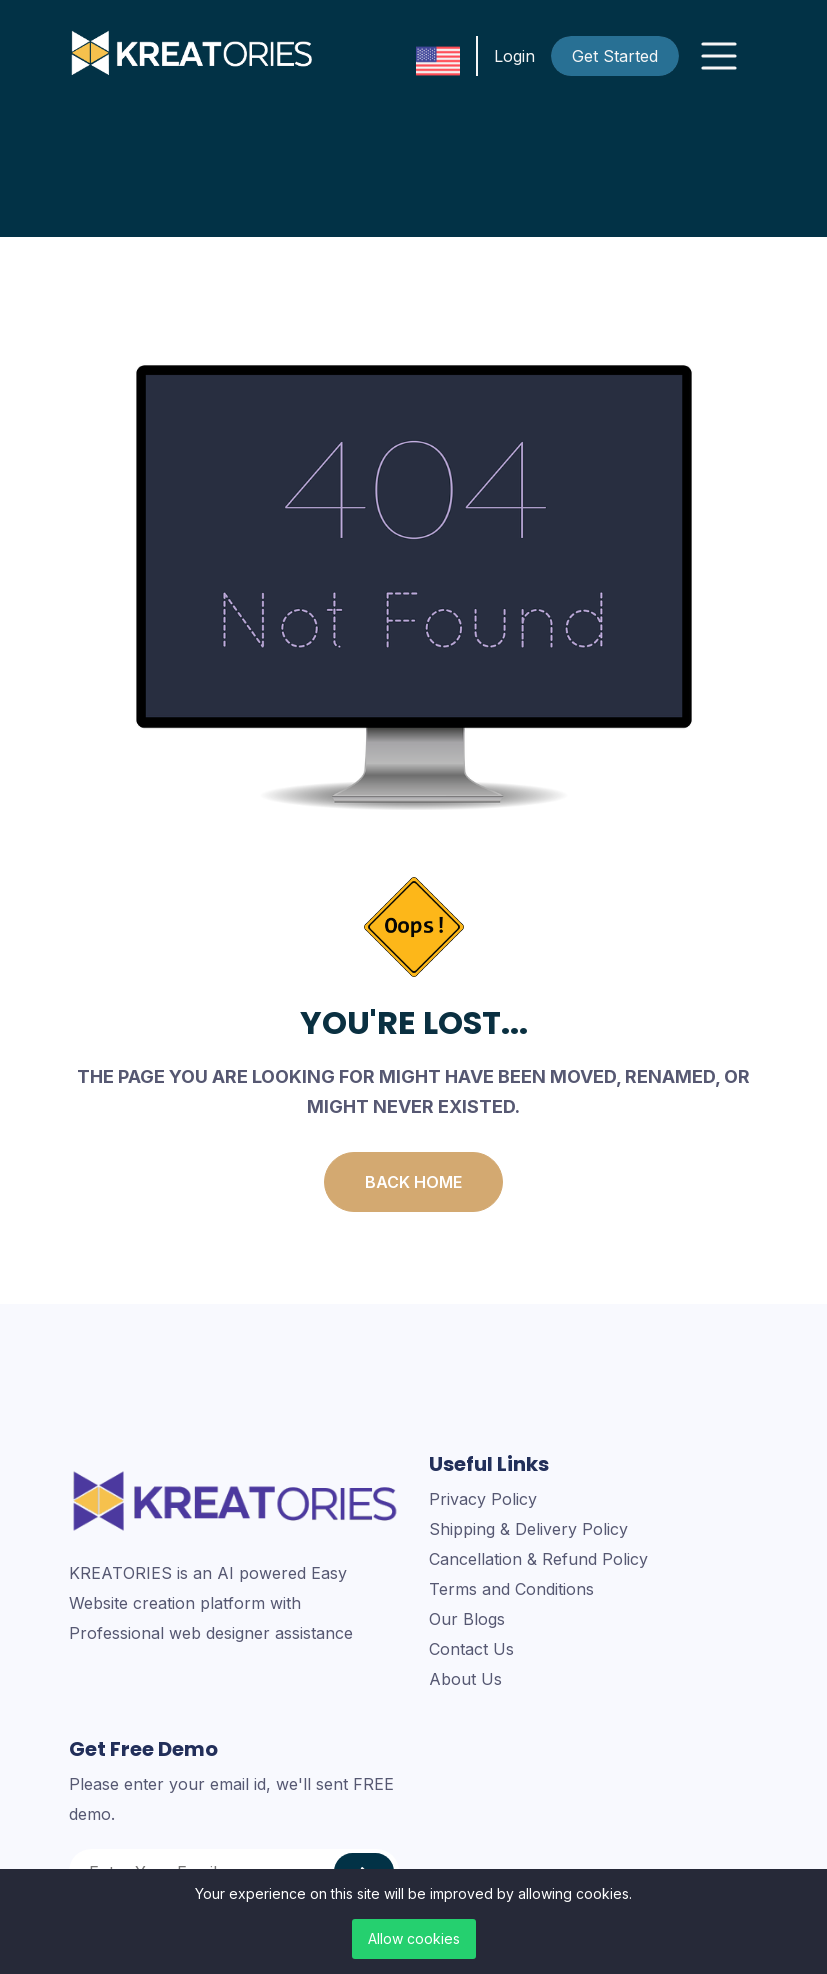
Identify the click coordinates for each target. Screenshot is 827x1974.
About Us (465, 1679)
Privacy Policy (483, 1499)
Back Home (413, 1182)
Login (514, 56)
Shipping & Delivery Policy (528, 1529)
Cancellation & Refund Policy (538, 1559)
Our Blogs (467, 1619)
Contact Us (471, 1649)
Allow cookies (414, 1938)
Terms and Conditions (511, 1589)
